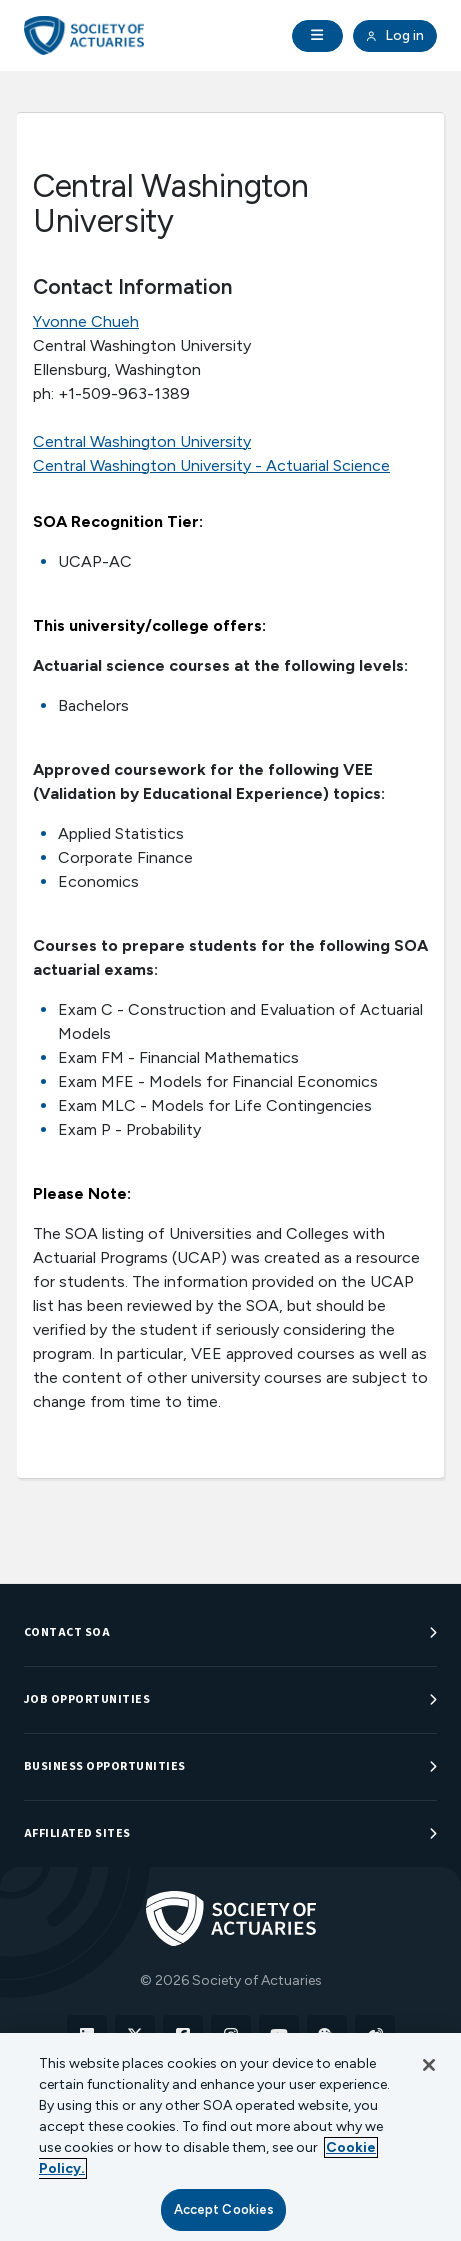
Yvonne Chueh (86, 321)
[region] (230, 2137)
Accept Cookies (224, 2209)
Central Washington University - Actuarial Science (211, 465)
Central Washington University (142, 441)
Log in (395, 36)
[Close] (429, 2065)
